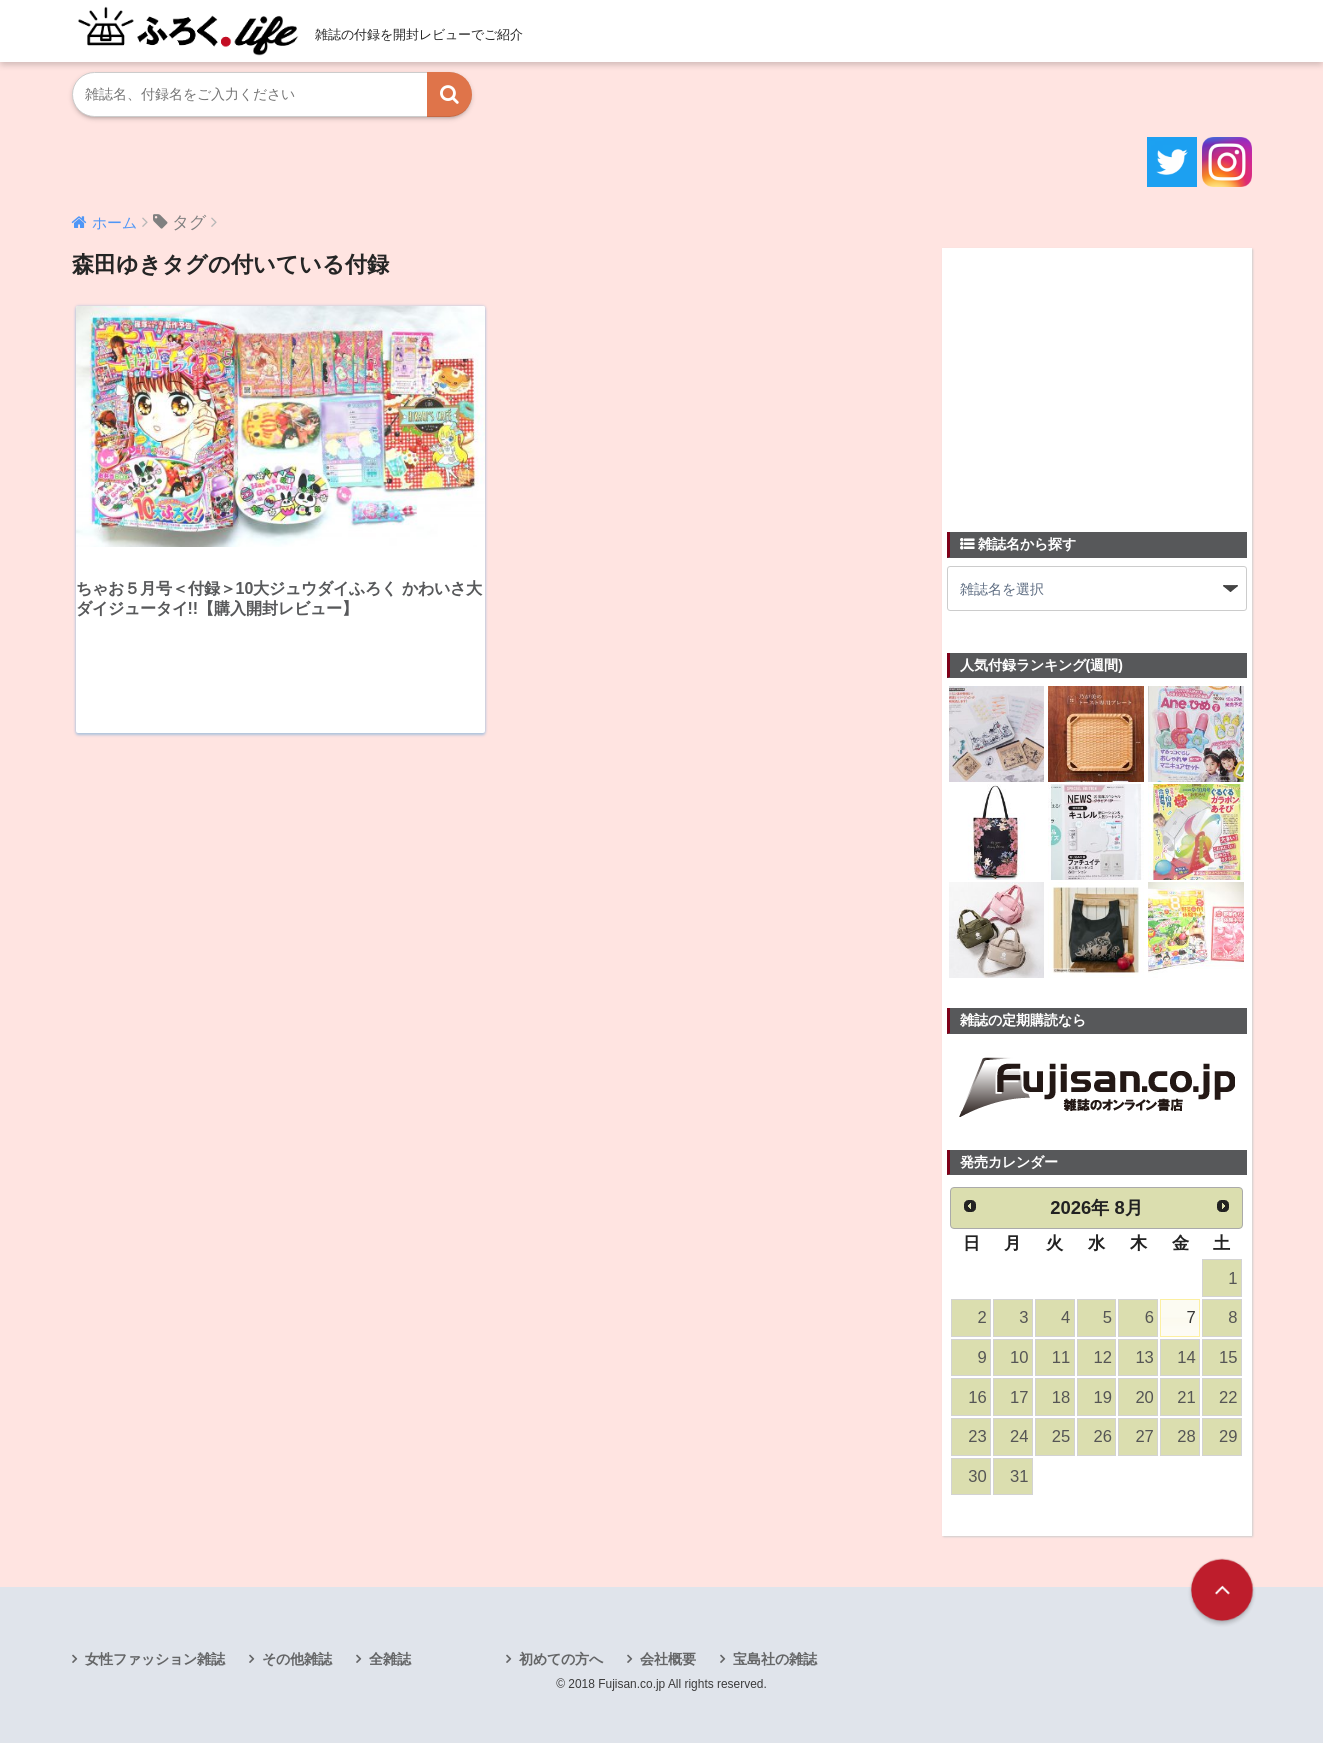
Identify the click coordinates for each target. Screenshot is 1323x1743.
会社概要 (668, 1659)
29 (1228, 1436)
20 (1144, 1397)
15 (1228, 1357)
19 (1103, 1397)
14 (1186, 1357)
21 (1186, 1397)
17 (1019, 1397)
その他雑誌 (297, 1659)
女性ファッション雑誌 (155, 1659)
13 (1144, 1357)
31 (1019, 1476)
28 (1186, 1436)
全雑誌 (390, 1659)
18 (1061, 1397)
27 (1144, 1436)
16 (977, 1397)
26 (1103, 1436)
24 (1019, 1436)
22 (1228, 1397)
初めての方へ (561, 1659)
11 (1061, 1357)
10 (1019, 1357)
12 (1103, 1357)
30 (977, 1476)
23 (977, 1436)
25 (1061, 1436)
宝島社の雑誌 (775, 1659)
